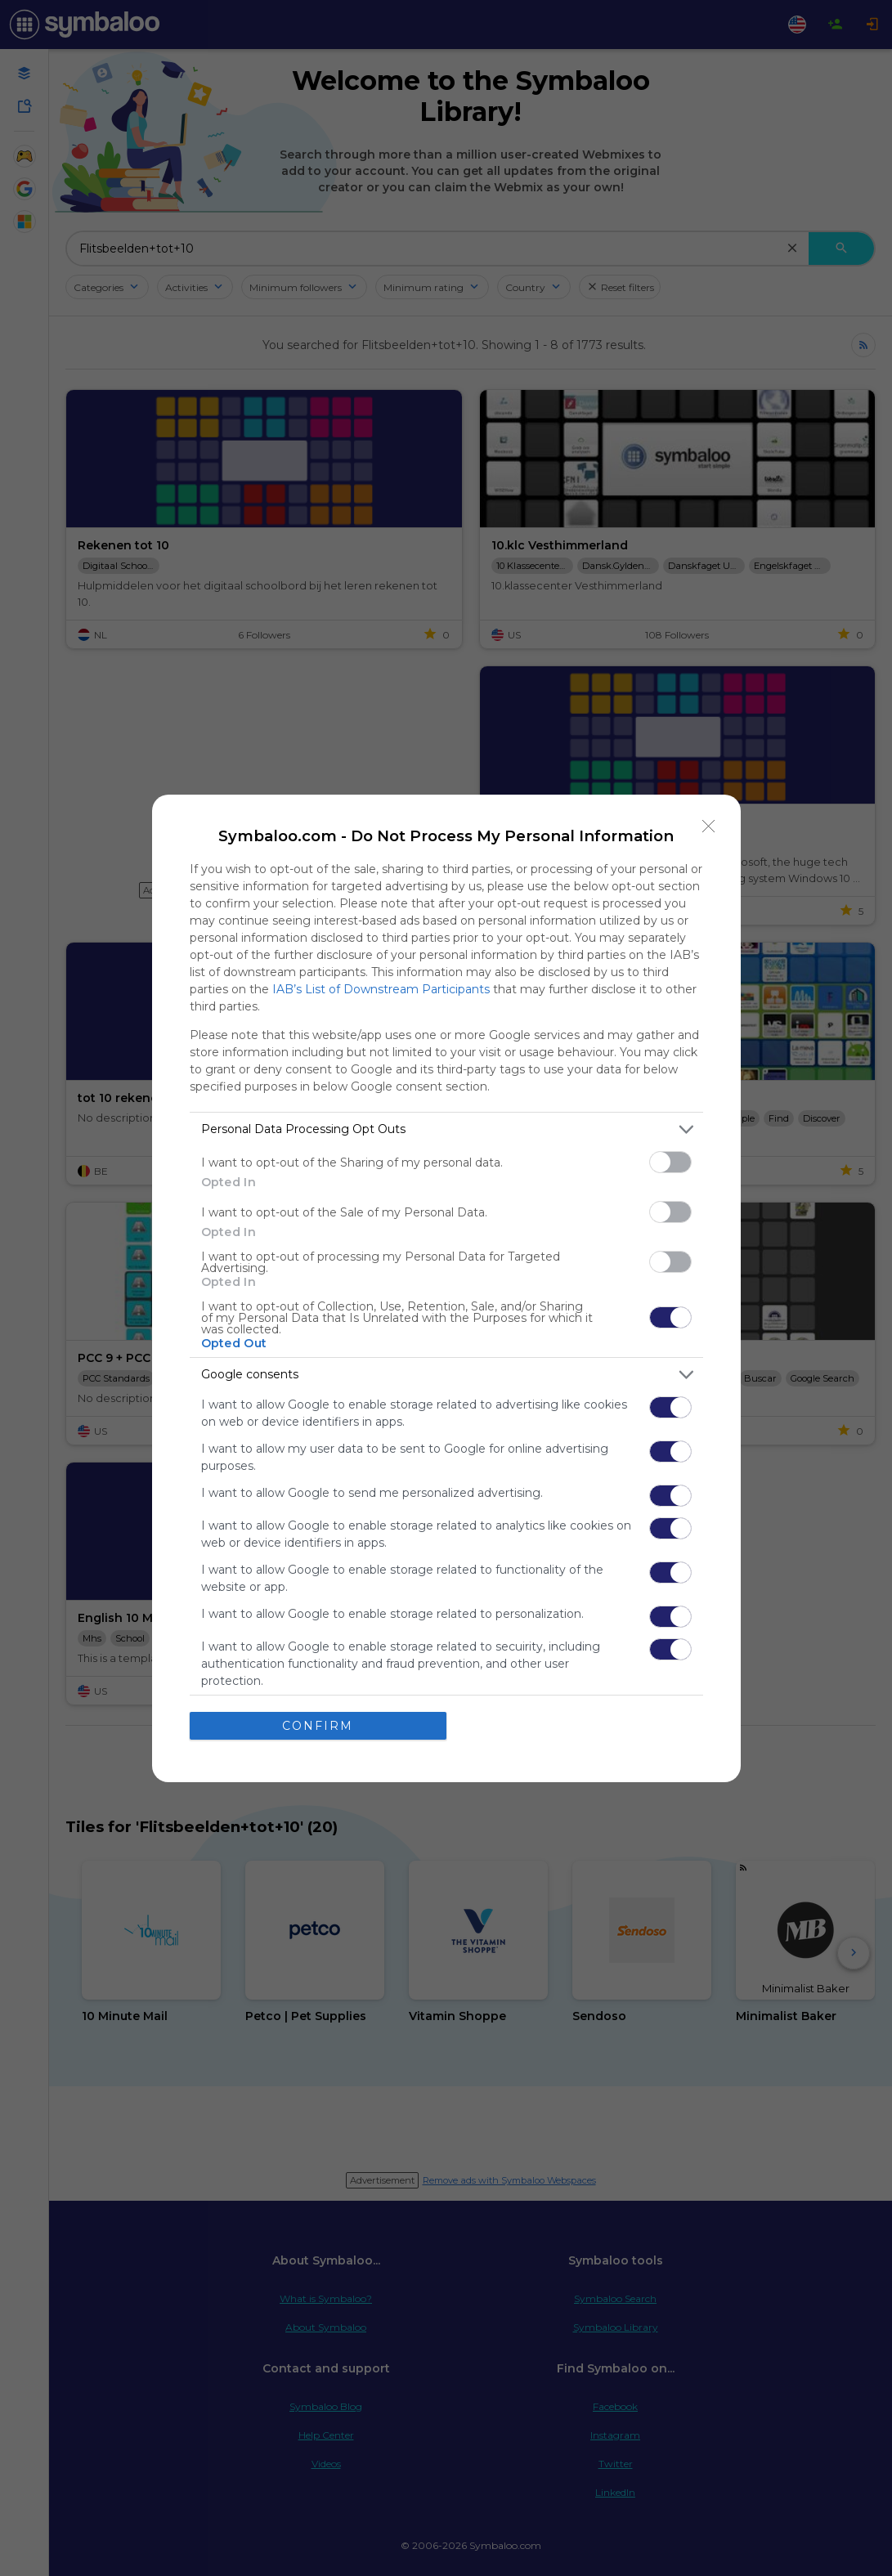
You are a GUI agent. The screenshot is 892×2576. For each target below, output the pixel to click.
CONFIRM (317, 1725)
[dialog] (446, 1288)
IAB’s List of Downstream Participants (381, 989)
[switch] (670, 1162)
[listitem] (446, 1129)
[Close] (708, 826)
